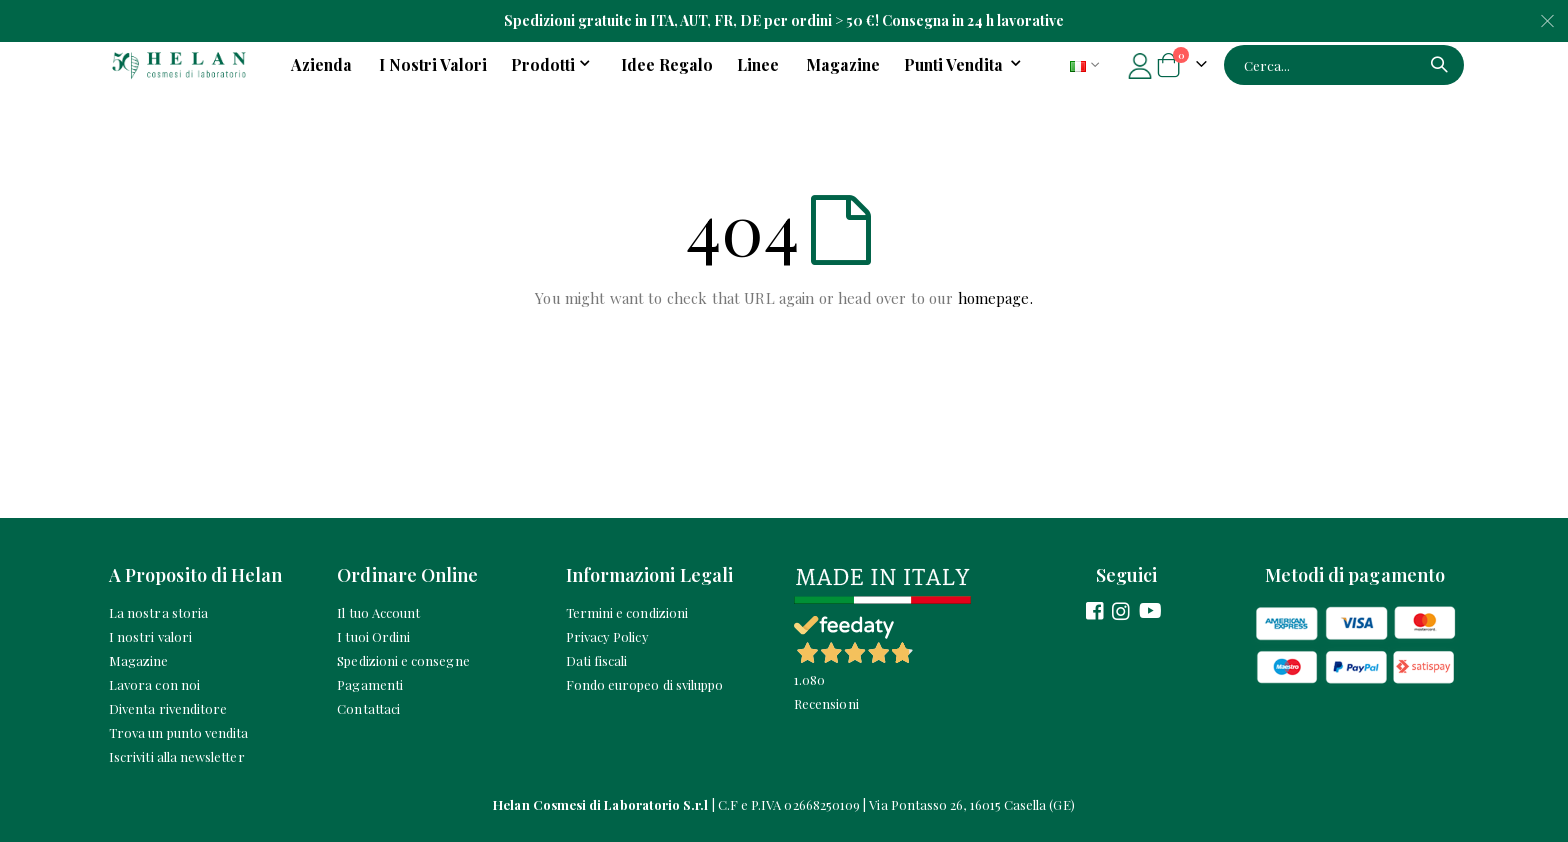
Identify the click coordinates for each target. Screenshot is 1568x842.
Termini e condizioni (627, 612)
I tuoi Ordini (373, 636)
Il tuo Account (378, 612)
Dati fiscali (597, 660)
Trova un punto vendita (178, 732)
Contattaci (368, 708)
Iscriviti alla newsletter (177, 756)
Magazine (139, 660)
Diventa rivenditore (168, 708)
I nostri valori (150, 636)
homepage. (995, 298)
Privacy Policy (607, 636)
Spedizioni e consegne (403, 660)
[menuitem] (966, 65)
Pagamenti (370, 684)
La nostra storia (158, 612)
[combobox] (1344, 65)
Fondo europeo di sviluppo (645, 684)
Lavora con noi (154, 684)
